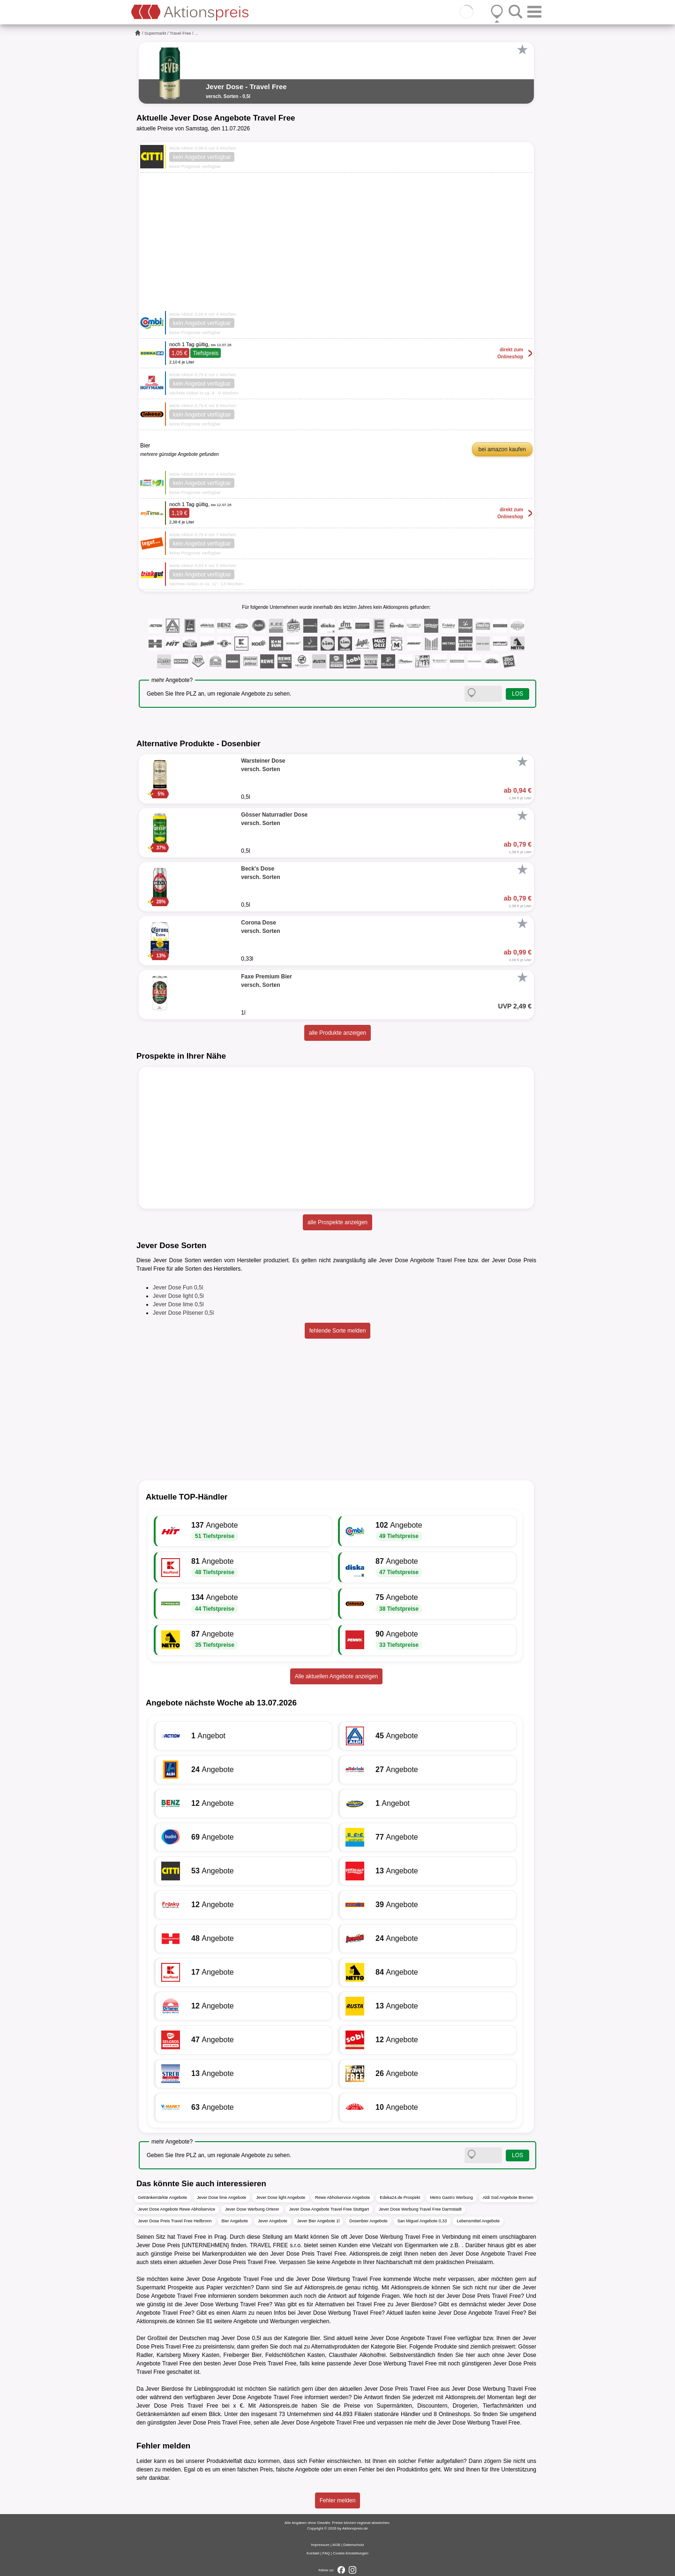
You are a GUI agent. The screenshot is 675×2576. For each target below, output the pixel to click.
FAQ (326, 2553)
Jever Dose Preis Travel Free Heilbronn (175, 2221)
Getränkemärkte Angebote (162, 2197)
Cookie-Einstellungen (350, 2553)
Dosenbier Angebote (368, 2221)
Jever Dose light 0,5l (178, 1296)
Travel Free (180, 33)
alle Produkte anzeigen (337, 1033)
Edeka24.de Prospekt (400, 2197)
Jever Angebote (272, 2221)
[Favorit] (522, 49)
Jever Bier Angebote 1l (318, 2221)
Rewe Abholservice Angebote (342, 2197)
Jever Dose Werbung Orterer (252, 2209)
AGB (336, 2545)
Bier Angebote (235, 2221)
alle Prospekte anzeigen (338, 1222)
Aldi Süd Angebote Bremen (508, 2197)
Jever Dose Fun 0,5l (178, 1287)
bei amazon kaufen (502, 449)
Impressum (320, 2545)
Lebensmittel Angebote (478, 2221)
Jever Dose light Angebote (280, 2197)
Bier (315, 2338)
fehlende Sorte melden (337, 1330)
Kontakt (313, 2553)
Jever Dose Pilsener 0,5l (183, 1313)
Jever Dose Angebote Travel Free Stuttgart (329, 2209)
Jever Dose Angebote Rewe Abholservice (176, 2209)
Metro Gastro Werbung (451, 2197)
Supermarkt (155, 33)
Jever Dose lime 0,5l (178, 1304)
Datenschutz (353, 2545)
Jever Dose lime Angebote (221, 2197)
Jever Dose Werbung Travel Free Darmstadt (420, 2209)
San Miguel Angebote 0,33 (422, 2221)
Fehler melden (338, 2500)
